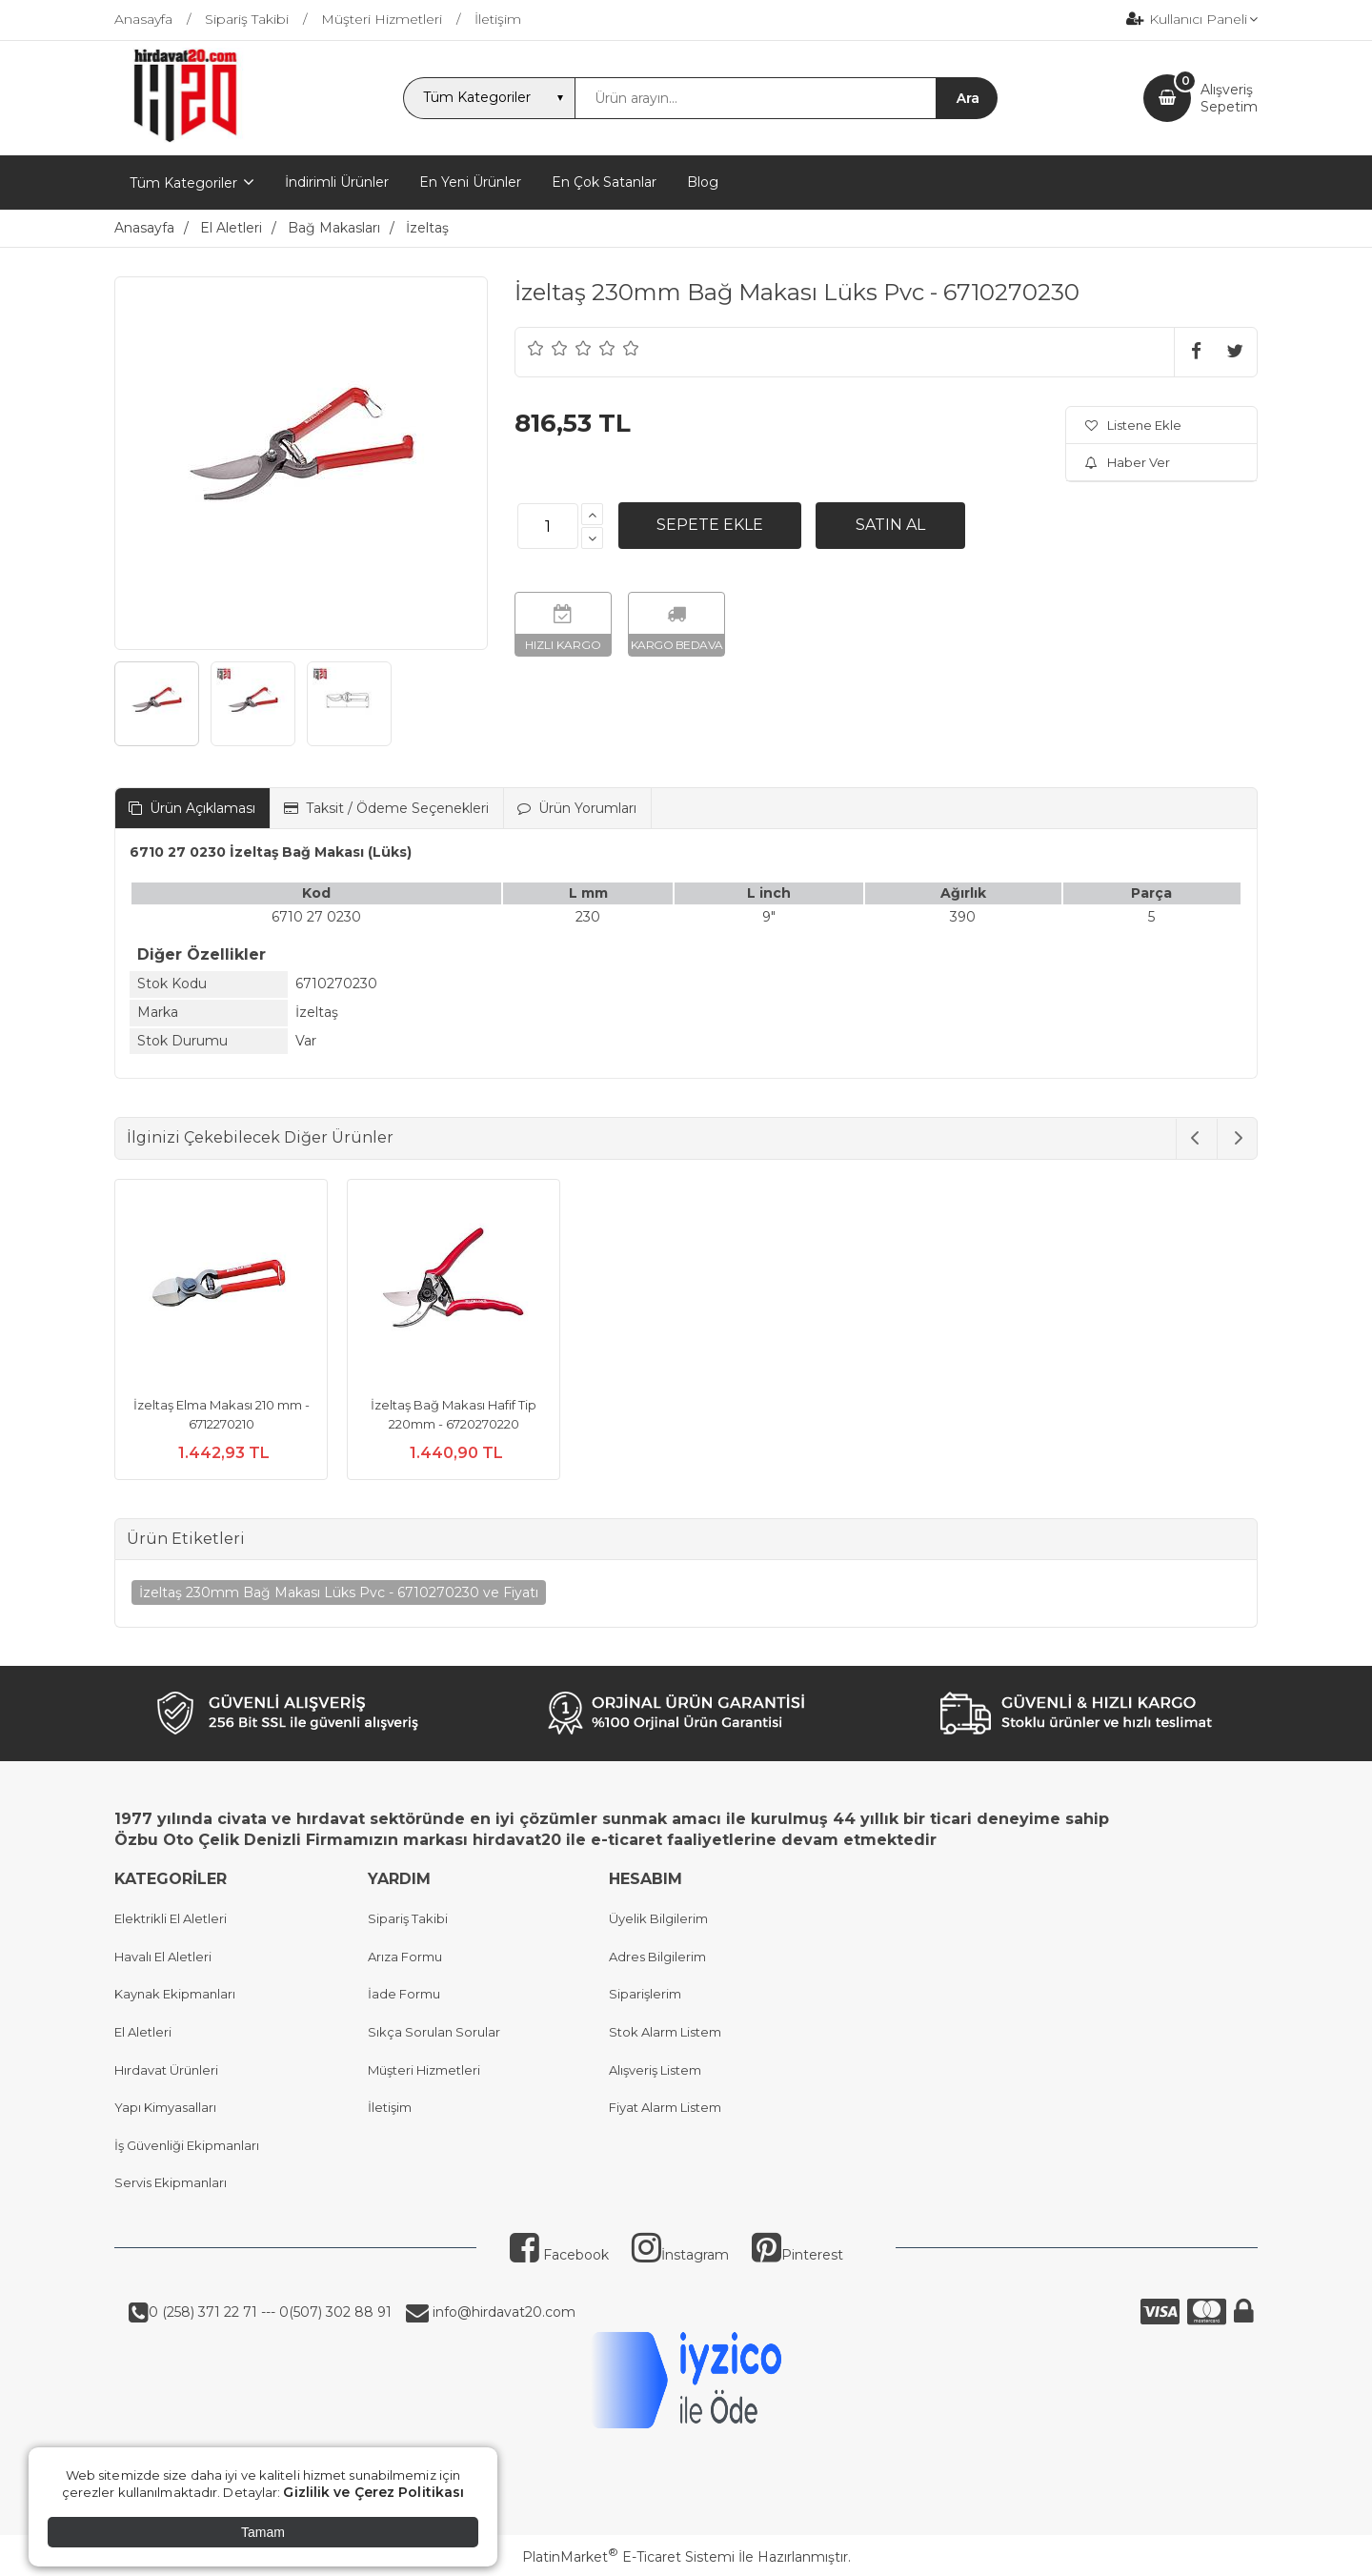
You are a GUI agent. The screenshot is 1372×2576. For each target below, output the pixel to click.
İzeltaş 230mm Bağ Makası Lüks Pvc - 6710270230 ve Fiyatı (338, 1592)
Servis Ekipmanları (170, 2182)
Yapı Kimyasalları (165, 2107)
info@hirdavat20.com (502, 2312)
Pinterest (797, 2254)
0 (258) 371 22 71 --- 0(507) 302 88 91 (270, 2312)
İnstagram (680, 2254)
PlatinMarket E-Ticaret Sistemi (628, 2557)
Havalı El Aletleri (163, 1956)
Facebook (559, 2254)
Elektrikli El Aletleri (170, 1918)
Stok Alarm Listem (665, 2031)
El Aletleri (143, 2031)
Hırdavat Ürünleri (166, 2070)
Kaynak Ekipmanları (174, 1993)
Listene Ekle (1133, 425)
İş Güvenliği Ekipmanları (186, 2145)
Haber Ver (1127, 462)
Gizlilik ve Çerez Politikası (373, 2492)
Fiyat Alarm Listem (665, 2107)
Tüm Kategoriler (183, 183)
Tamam (263, 2532)
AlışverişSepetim (1229, 98)
